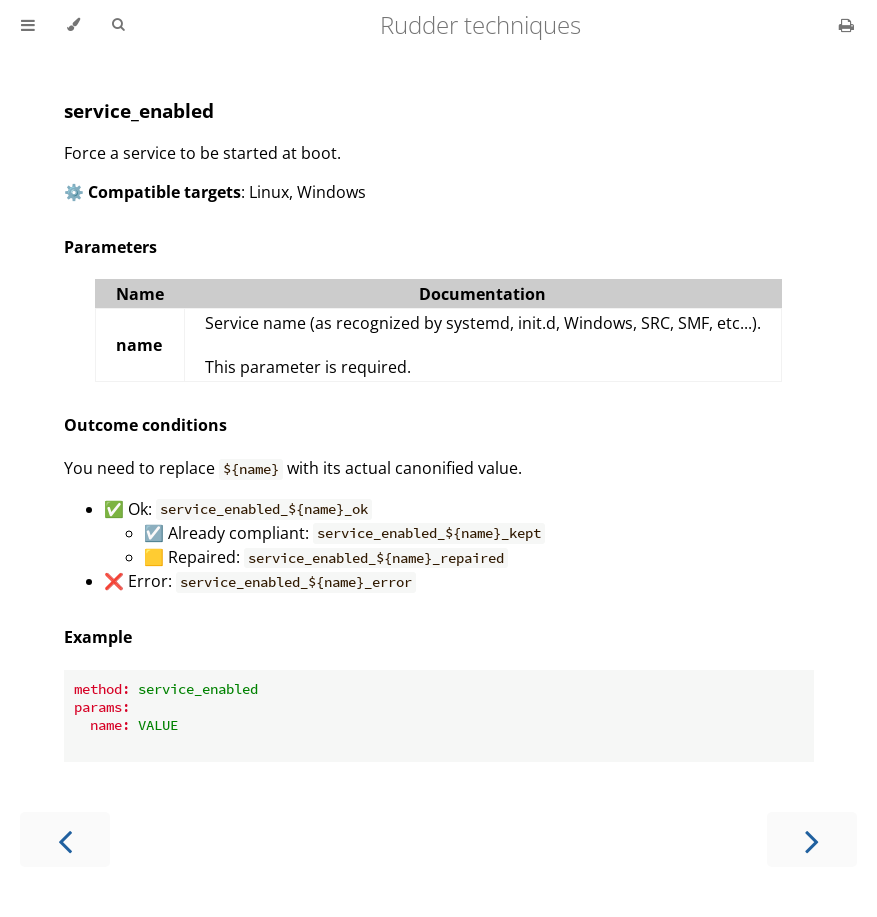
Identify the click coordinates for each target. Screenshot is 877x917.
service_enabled (139, 110)
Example (98, 637)
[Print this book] (846, 25)
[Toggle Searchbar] (118, 25)
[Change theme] (73, 25)
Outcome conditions (145, 425)
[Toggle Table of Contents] (28, 25)
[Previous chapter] (65, 839)
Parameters (110, 247)
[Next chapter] (812, 839)
